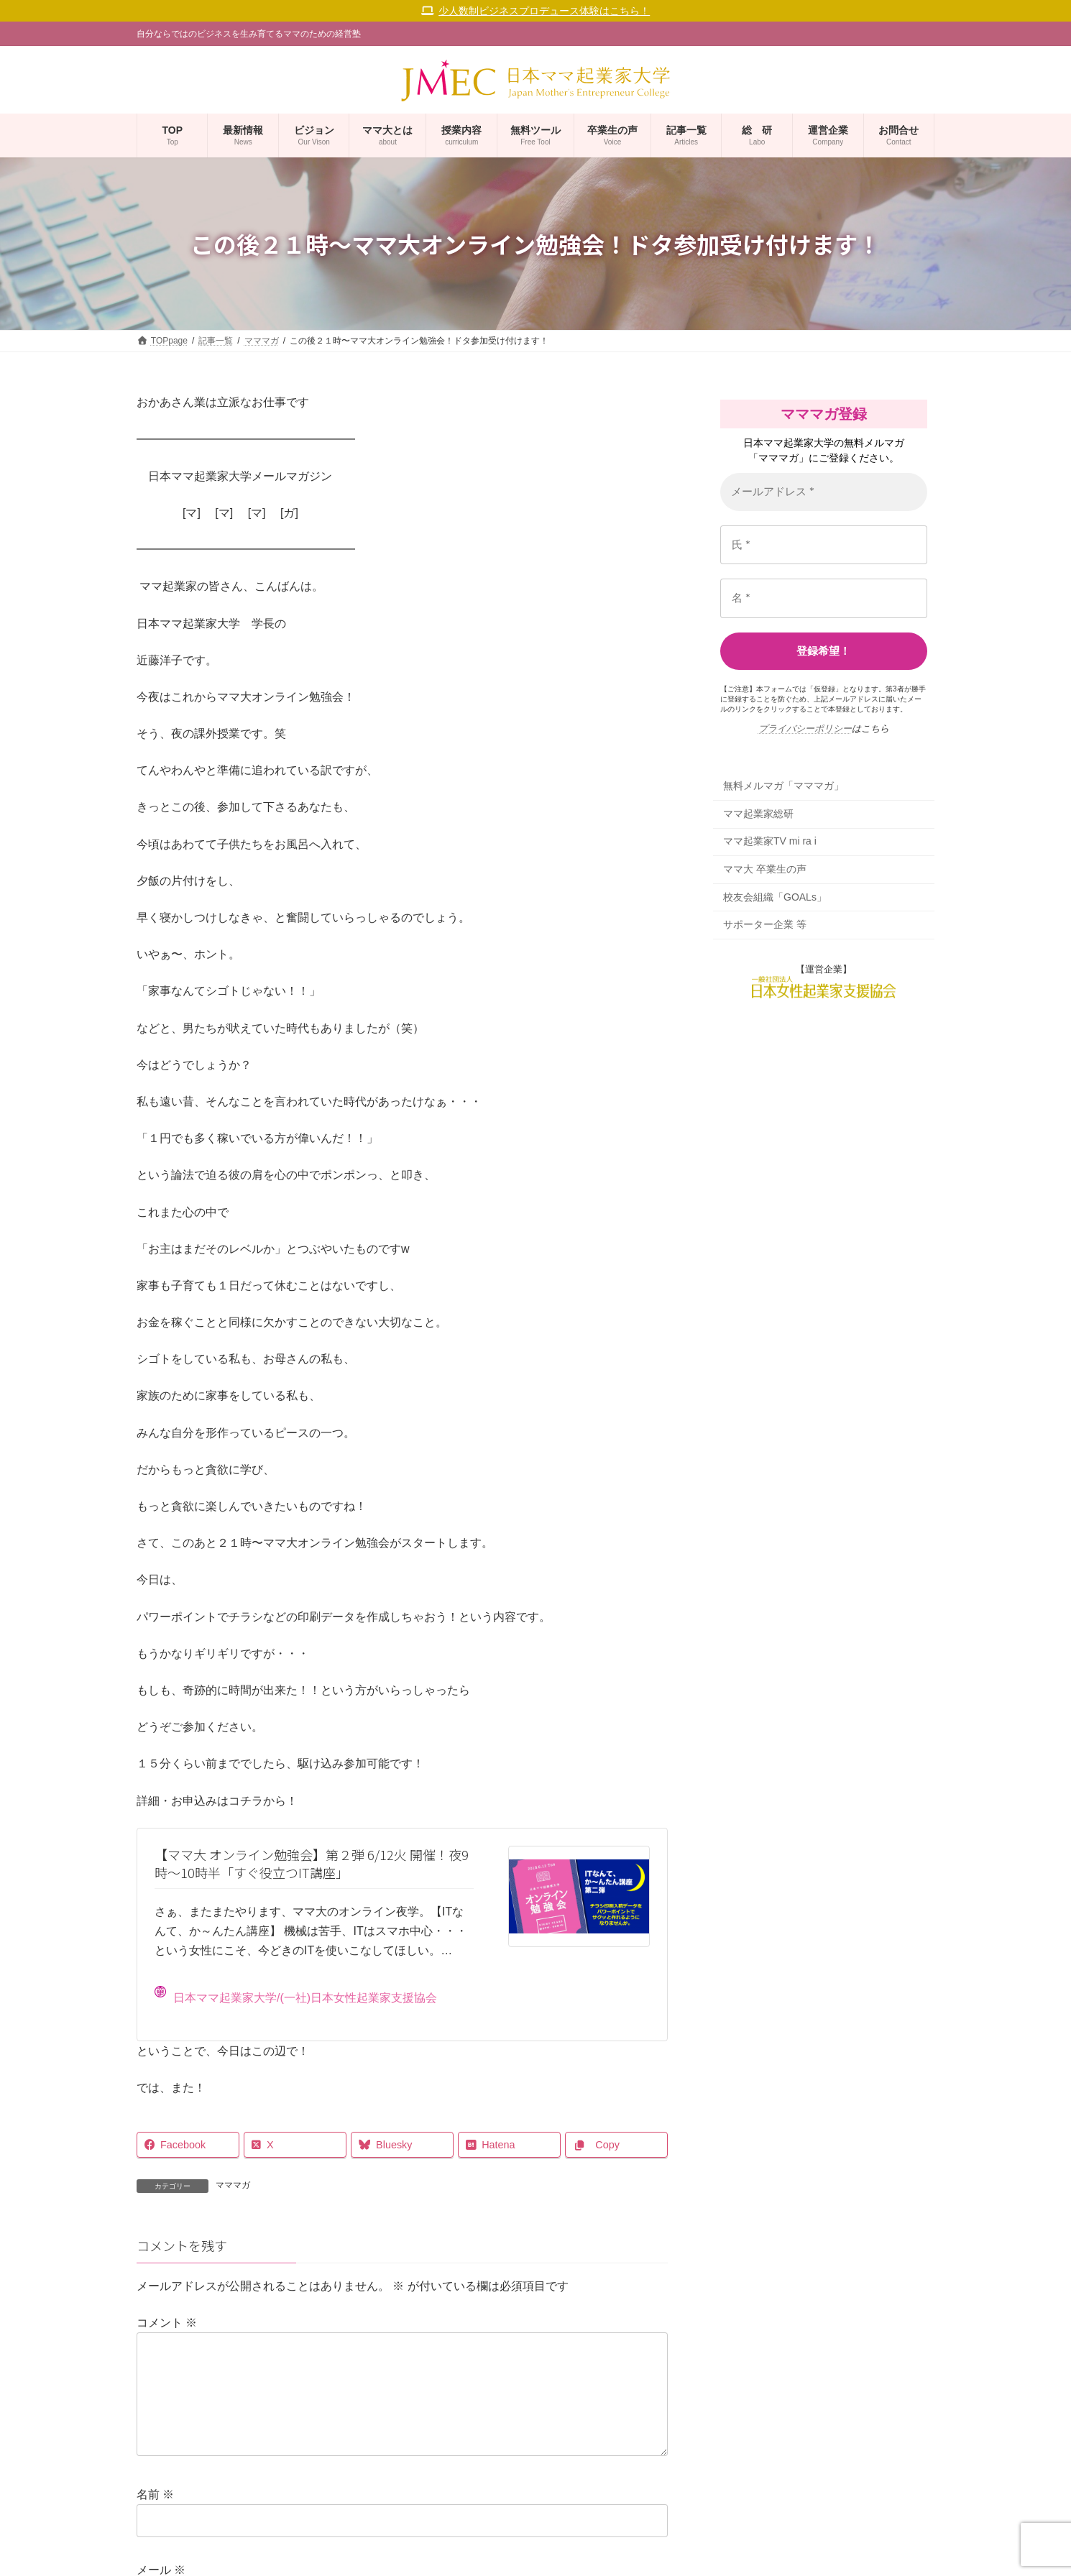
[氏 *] (823, 545)
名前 (155, 2517)
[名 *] (823, 598)
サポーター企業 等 (764, 925)
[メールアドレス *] (823, 492)
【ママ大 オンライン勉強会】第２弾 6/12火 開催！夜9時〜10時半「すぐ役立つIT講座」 (312, 1863)
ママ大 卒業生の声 (764, 869)
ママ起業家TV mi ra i (770, 841)
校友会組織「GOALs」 (775, 897)
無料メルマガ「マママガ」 (783, 786)
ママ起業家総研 (758, 813)
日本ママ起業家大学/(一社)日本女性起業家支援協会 (296, 1995)
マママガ (233, 2185)
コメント (167, 2323)
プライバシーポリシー (805, 728)
